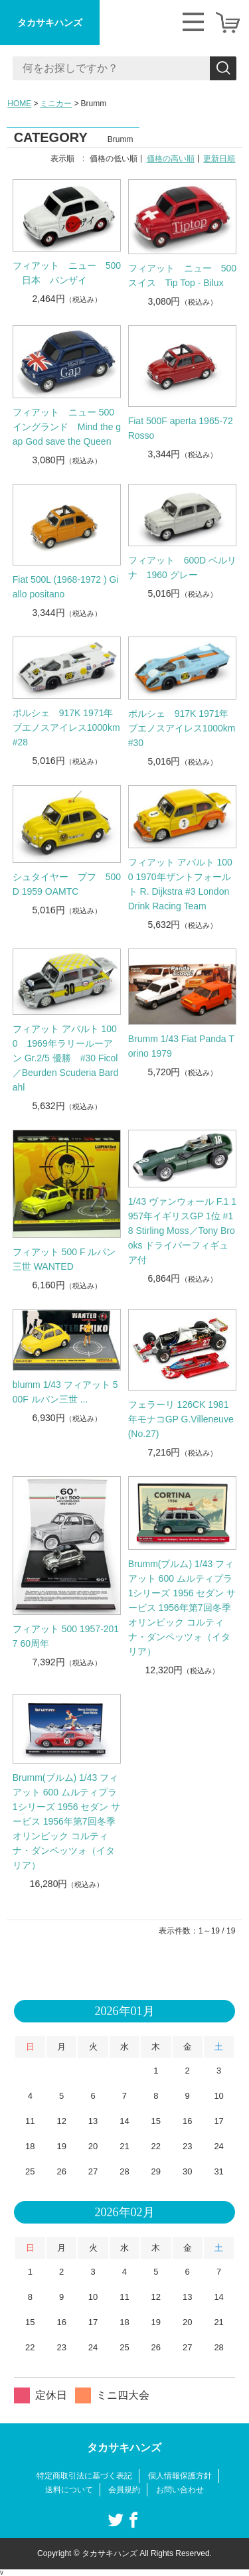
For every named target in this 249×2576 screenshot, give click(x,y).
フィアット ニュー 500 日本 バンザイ (67, 272)
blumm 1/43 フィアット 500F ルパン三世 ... (65, 1391)
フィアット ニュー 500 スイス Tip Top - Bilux (182, 275)
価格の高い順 (171, 158)
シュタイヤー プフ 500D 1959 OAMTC (67, 884)
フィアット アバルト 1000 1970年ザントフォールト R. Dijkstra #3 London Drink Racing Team (180, 884)
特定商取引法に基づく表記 (84, 2475)
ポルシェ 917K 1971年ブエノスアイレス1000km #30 (182, 728)
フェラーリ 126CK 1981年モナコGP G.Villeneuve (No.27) (181, 1419)
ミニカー (56, 103)
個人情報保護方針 (180, 2475)
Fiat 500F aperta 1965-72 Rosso (180, 428)
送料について (69, 2489)
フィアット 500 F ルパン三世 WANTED (64, 1259)
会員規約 (124, 2489)
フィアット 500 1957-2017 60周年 (66, 1636)
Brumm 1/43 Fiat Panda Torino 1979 (181, 1046)
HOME (19, 103)
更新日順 (219, 158)
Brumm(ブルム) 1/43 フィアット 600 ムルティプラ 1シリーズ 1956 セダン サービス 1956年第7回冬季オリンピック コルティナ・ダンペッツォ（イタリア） (182, 1607)
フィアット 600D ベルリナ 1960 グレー (182, 567)
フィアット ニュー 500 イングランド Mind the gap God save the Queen (67, 427)
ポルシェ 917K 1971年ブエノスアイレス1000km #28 (66, 727)
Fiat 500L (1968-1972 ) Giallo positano (66, 586)
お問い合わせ (180, 2489)
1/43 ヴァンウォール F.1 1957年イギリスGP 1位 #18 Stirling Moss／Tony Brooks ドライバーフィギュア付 (182, 1230)
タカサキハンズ (49, 22)
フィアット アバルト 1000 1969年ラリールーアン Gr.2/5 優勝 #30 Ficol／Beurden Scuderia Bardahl (66, 1058)
